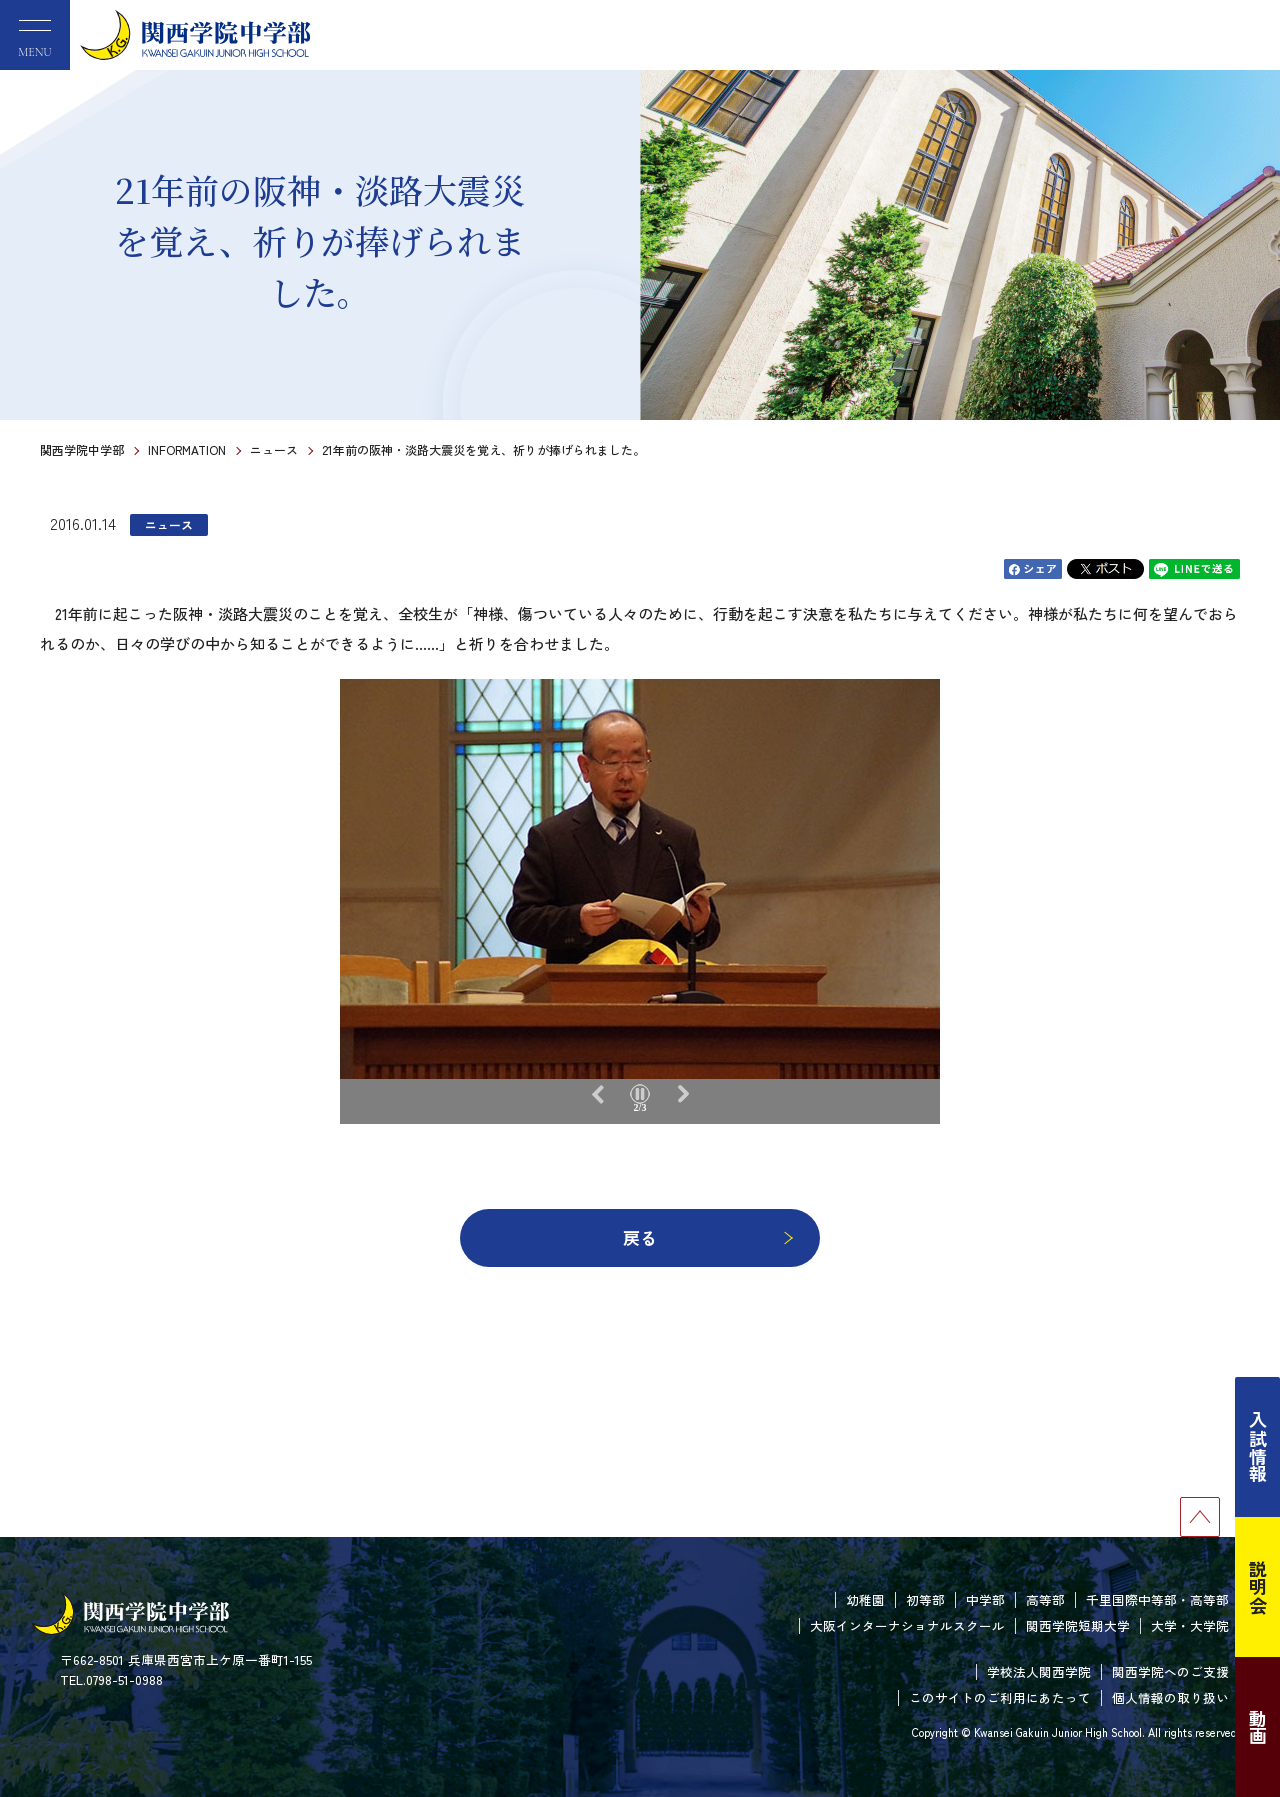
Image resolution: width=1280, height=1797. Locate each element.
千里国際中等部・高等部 (1157, 1599)
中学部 (985, 1599)
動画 (1258, 1727)
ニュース (274, 449)
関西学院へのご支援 (1170, 1671)
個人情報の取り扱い (1170, 1697)
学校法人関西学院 (1039, 1671)
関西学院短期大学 (1078, 1625)
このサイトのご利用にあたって (1000, 1697)
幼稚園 (865, 1599)
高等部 (1045, 1599)
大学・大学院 (1190, 1625)
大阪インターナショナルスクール (907, 1625)
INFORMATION (187, 449)
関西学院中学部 (82, 449)
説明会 (1258, 1587)
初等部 (925, 1599)
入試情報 (1258, 1447)
